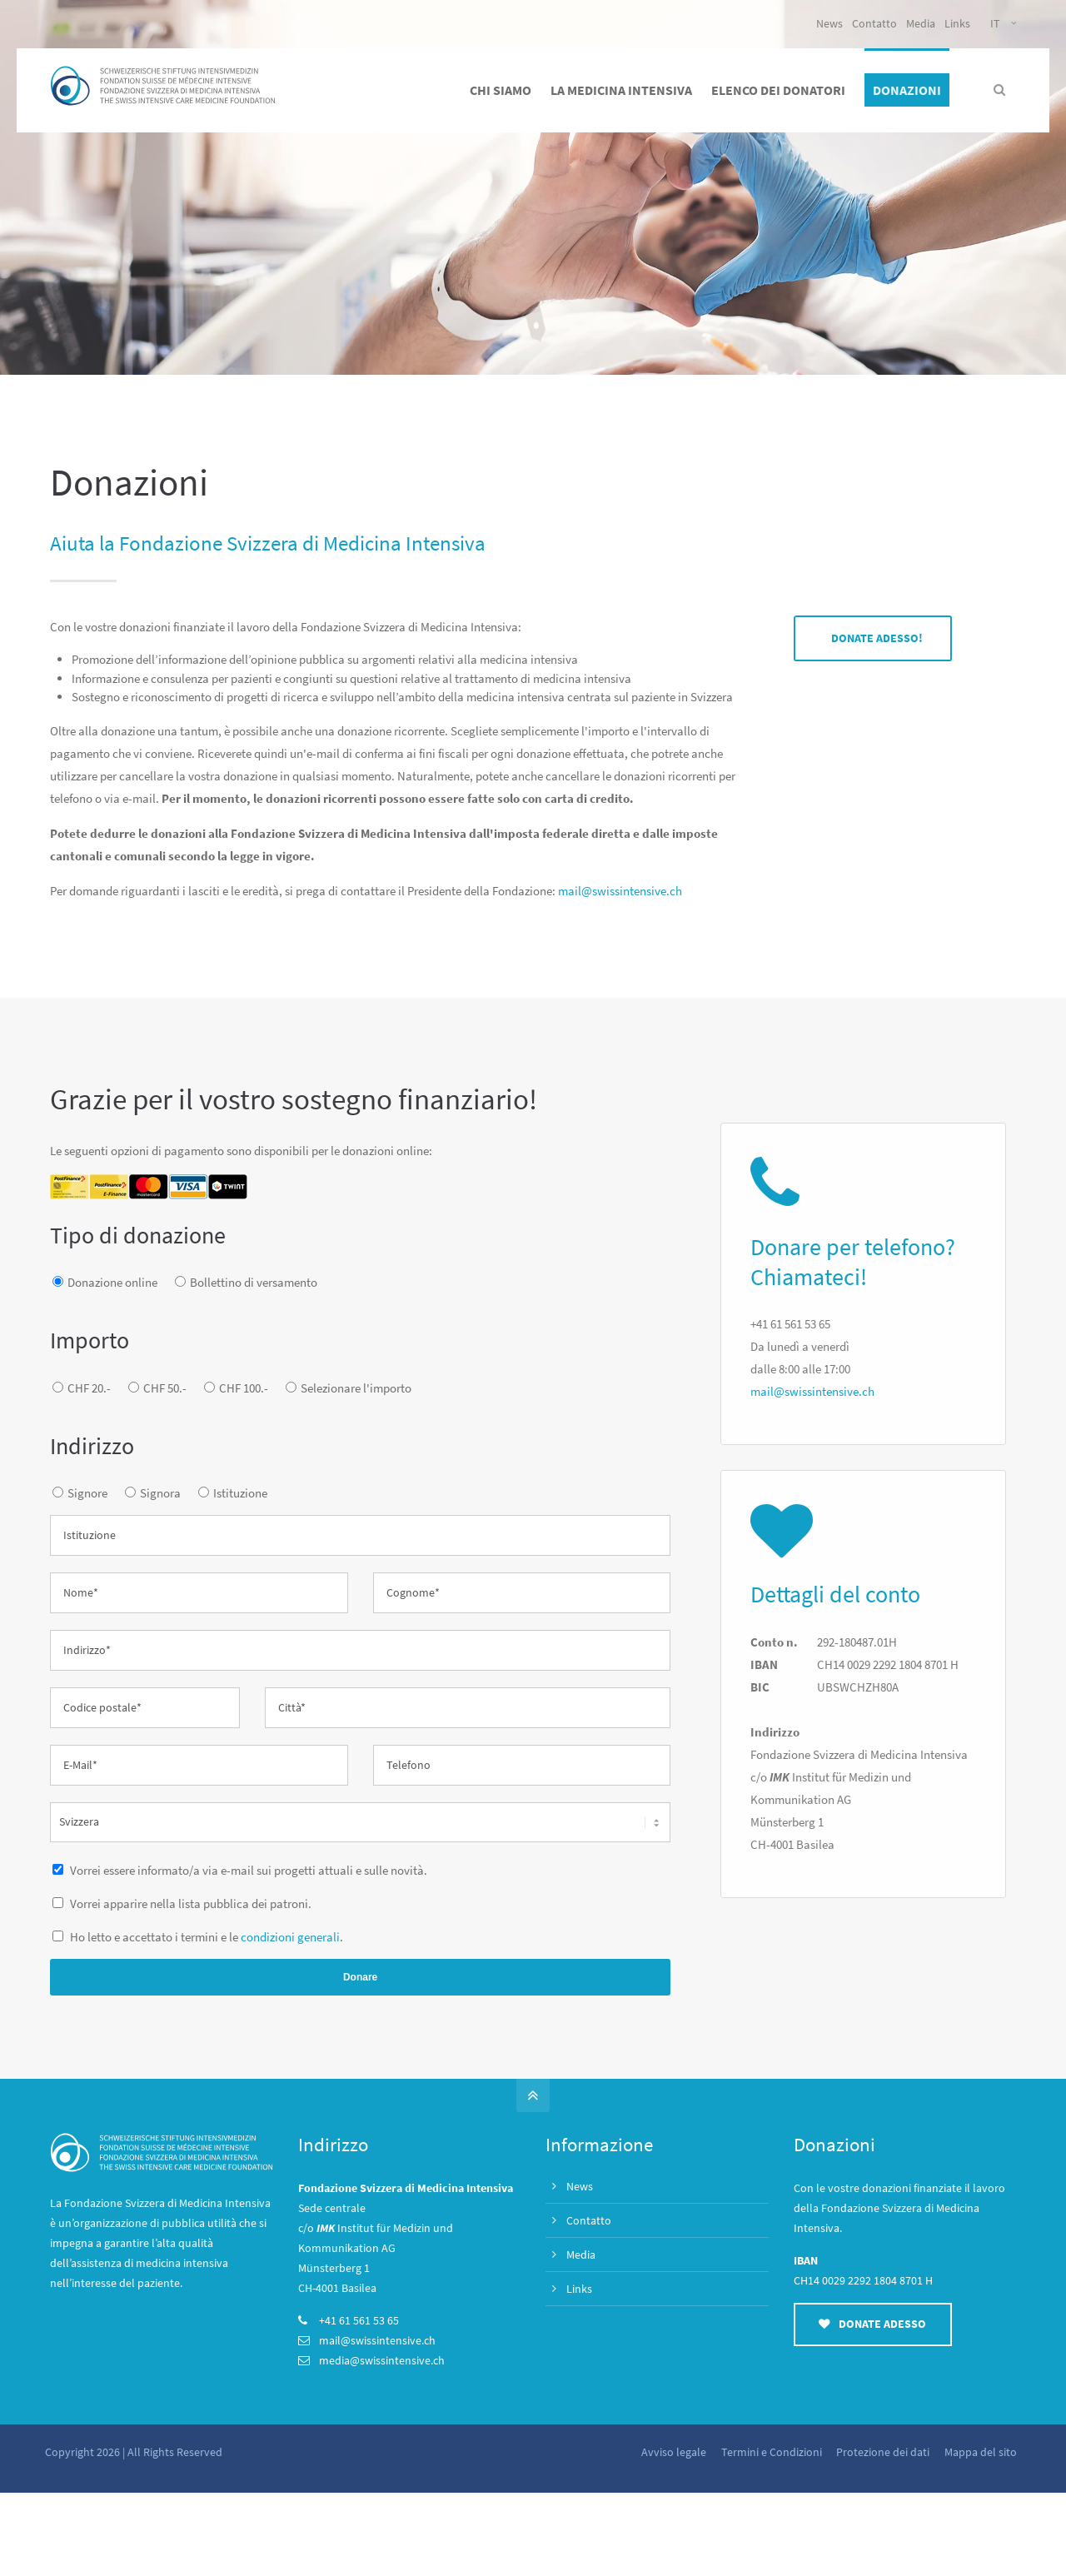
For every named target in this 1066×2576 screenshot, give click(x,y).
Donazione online (112, 1282)
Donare (360, 1977)
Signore (87, 1493)
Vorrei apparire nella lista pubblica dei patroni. (189, 1903)
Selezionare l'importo (356, 1388)
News (829, 23)
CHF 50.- (165, 1388)
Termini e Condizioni (770, 2451)
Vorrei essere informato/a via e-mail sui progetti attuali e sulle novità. (247, 1870)
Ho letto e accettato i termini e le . (205, 1937)
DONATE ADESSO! (877, 638)
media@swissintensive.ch (382, 2360)
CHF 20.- (89, 1388)
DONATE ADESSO (872, 2324)
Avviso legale (672, 2451)
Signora (160, 1493)
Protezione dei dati (882, 2451)
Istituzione (240, 1493)
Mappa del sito (980, 2451)
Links (957, 23)
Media (920, 23)
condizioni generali (290, 1937)
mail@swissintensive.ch (620, 891)
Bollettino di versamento (253, 1282)
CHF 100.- (243, 1388)
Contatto (874, 23)
